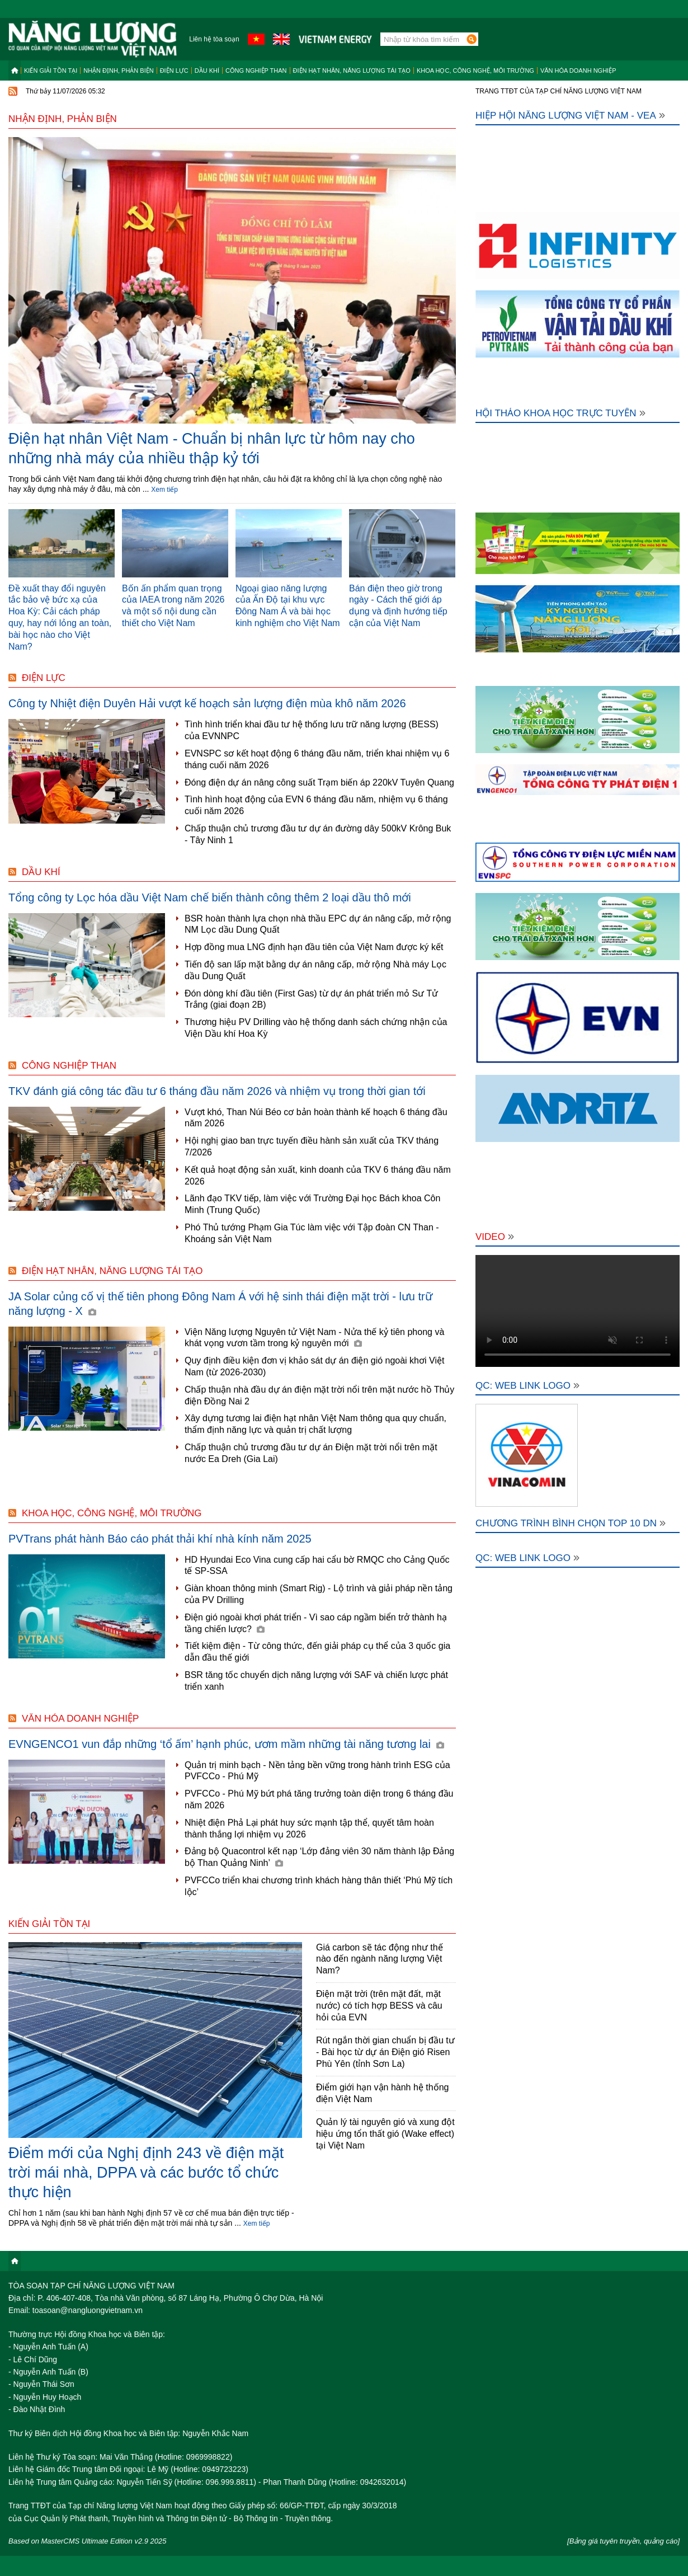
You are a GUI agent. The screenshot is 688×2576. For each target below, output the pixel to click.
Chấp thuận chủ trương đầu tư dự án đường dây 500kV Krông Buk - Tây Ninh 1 (318, 834)
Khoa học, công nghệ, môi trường (475, 70)
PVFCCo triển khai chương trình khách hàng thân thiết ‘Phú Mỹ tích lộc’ (319, 1886)
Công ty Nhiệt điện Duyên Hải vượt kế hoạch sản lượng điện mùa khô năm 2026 (207, 703)
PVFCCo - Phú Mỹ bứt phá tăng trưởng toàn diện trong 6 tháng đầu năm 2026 (319, 1799)
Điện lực (174, 70)
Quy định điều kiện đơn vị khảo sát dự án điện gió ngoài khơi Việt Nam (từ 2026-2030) (314, 1366)
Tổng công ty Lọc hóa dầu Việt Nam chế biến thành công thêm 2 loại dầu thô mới (209, 897)
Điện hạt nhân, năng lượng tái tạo (352, 70)
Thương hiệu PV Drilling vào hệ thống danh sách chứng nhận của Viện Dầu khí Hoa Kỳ (316, 1027)
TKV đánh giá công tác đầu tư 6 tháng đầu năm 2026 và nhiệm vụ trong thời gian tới (217, 1091)
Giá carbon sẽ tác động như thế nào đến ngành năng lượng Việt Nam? (379, 1959)
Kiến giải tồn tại (50, 70)
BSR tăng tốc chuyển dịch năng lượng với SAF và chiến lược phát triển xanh (316, 1680)
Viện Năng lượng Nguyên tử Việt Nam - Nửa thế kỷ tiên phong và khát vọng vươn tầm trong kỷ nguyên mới (314, 1337)
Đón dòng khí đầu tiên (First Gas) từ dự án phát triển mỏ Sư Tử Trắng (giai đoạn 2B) (311, 999)
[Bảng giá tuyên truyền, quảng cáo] (623, 2541)
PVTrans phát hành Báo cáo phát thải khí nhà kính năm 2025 (160, 1539)
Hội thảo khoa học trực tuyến (560, 413)
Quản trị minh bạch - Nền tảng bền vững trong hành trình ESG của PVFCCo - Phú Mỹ (317, 1770)
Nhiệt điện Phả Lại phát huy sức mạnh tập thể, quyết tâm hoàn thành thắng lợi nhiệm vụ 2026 (309, 1828)
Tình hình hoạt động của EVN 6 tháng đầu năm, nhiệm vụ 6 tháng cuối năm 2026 (316, 805)
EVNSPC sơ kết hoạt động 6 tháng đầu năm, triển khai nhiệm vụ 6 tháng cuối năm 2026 (317, 759)
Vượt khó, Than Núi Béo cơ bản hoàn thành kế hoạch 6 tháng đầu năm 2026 (316, 1118)
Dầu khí (207, 70)
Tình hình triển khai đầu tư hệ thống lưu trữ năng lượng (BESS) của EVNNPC (312, 730)
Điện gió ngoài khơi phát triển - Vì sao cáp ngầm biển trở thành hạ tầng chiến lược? (316, 1623)
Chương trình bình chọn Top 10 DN (570, 1523)
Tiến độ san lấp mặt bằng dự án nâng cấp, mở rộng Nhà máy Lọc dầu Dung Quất (315, 970)
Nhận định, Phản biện (118, 70)
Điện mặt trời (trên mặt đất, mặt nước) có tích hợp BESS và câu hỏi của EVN (379, 2005)
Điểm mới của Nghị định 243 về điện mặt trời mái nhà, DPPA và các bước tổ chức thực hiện (146, 2173)
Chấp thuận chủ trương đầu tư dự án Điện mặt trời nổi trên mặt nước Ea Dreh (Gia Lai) (311, 1453)
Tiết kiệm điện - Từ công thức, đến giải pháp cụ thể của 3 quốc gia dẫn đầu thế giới (317, 1651)
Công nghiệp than (256, 70)
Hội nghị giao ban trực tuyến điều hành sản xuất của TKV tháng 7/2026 (312, 1146)
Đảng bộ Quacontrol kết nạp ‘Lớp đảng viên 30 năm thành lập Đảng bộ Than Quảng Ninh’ (319, 1857)
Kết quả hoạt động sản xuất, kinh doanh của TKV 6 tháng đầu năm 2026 (318, 1175)
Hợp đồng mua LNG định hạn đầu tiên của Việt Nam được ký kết (314, 947)
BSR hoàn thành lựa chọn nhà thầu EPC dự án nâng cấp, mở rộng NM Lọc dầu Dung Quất (318, 924)
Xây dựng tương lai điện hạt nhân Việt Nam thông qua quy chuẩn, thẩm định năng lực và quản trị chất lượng (315, 1424)
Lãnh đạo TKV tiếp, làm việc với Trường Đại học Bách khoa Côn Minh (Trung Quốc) (312, 1204)
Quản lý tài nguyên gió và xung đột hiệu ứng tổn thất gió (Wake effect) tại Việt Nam (385, 2133)
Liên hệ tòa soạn (214, 39)
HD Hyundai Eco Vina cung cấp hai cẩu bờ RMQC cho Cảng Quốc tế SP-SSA (317, 1565)
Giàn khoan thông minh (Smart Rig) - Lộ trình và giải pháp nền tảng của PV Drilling (319, 1594)
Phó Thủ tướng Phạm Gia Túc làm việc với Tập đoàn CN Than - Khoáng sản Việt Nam (312, 1233)
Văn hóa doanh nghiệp (578, 70)
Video (494, 1236)
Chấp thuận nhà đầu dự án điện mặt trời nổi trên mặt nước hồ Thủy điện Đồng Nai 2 (319, 1395)
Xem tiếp (164, 489)
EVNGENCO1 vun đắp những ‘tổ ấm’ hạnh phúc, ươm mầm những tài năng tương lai (226, 1744)
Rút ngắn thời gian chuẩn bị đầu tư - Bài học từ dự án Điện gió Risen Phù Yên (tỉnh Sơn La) (385, 2052)
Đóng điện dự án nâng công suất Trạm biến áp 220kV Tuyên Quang (319, 782)
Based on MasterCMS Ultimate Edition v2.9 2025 (87, 2541)
